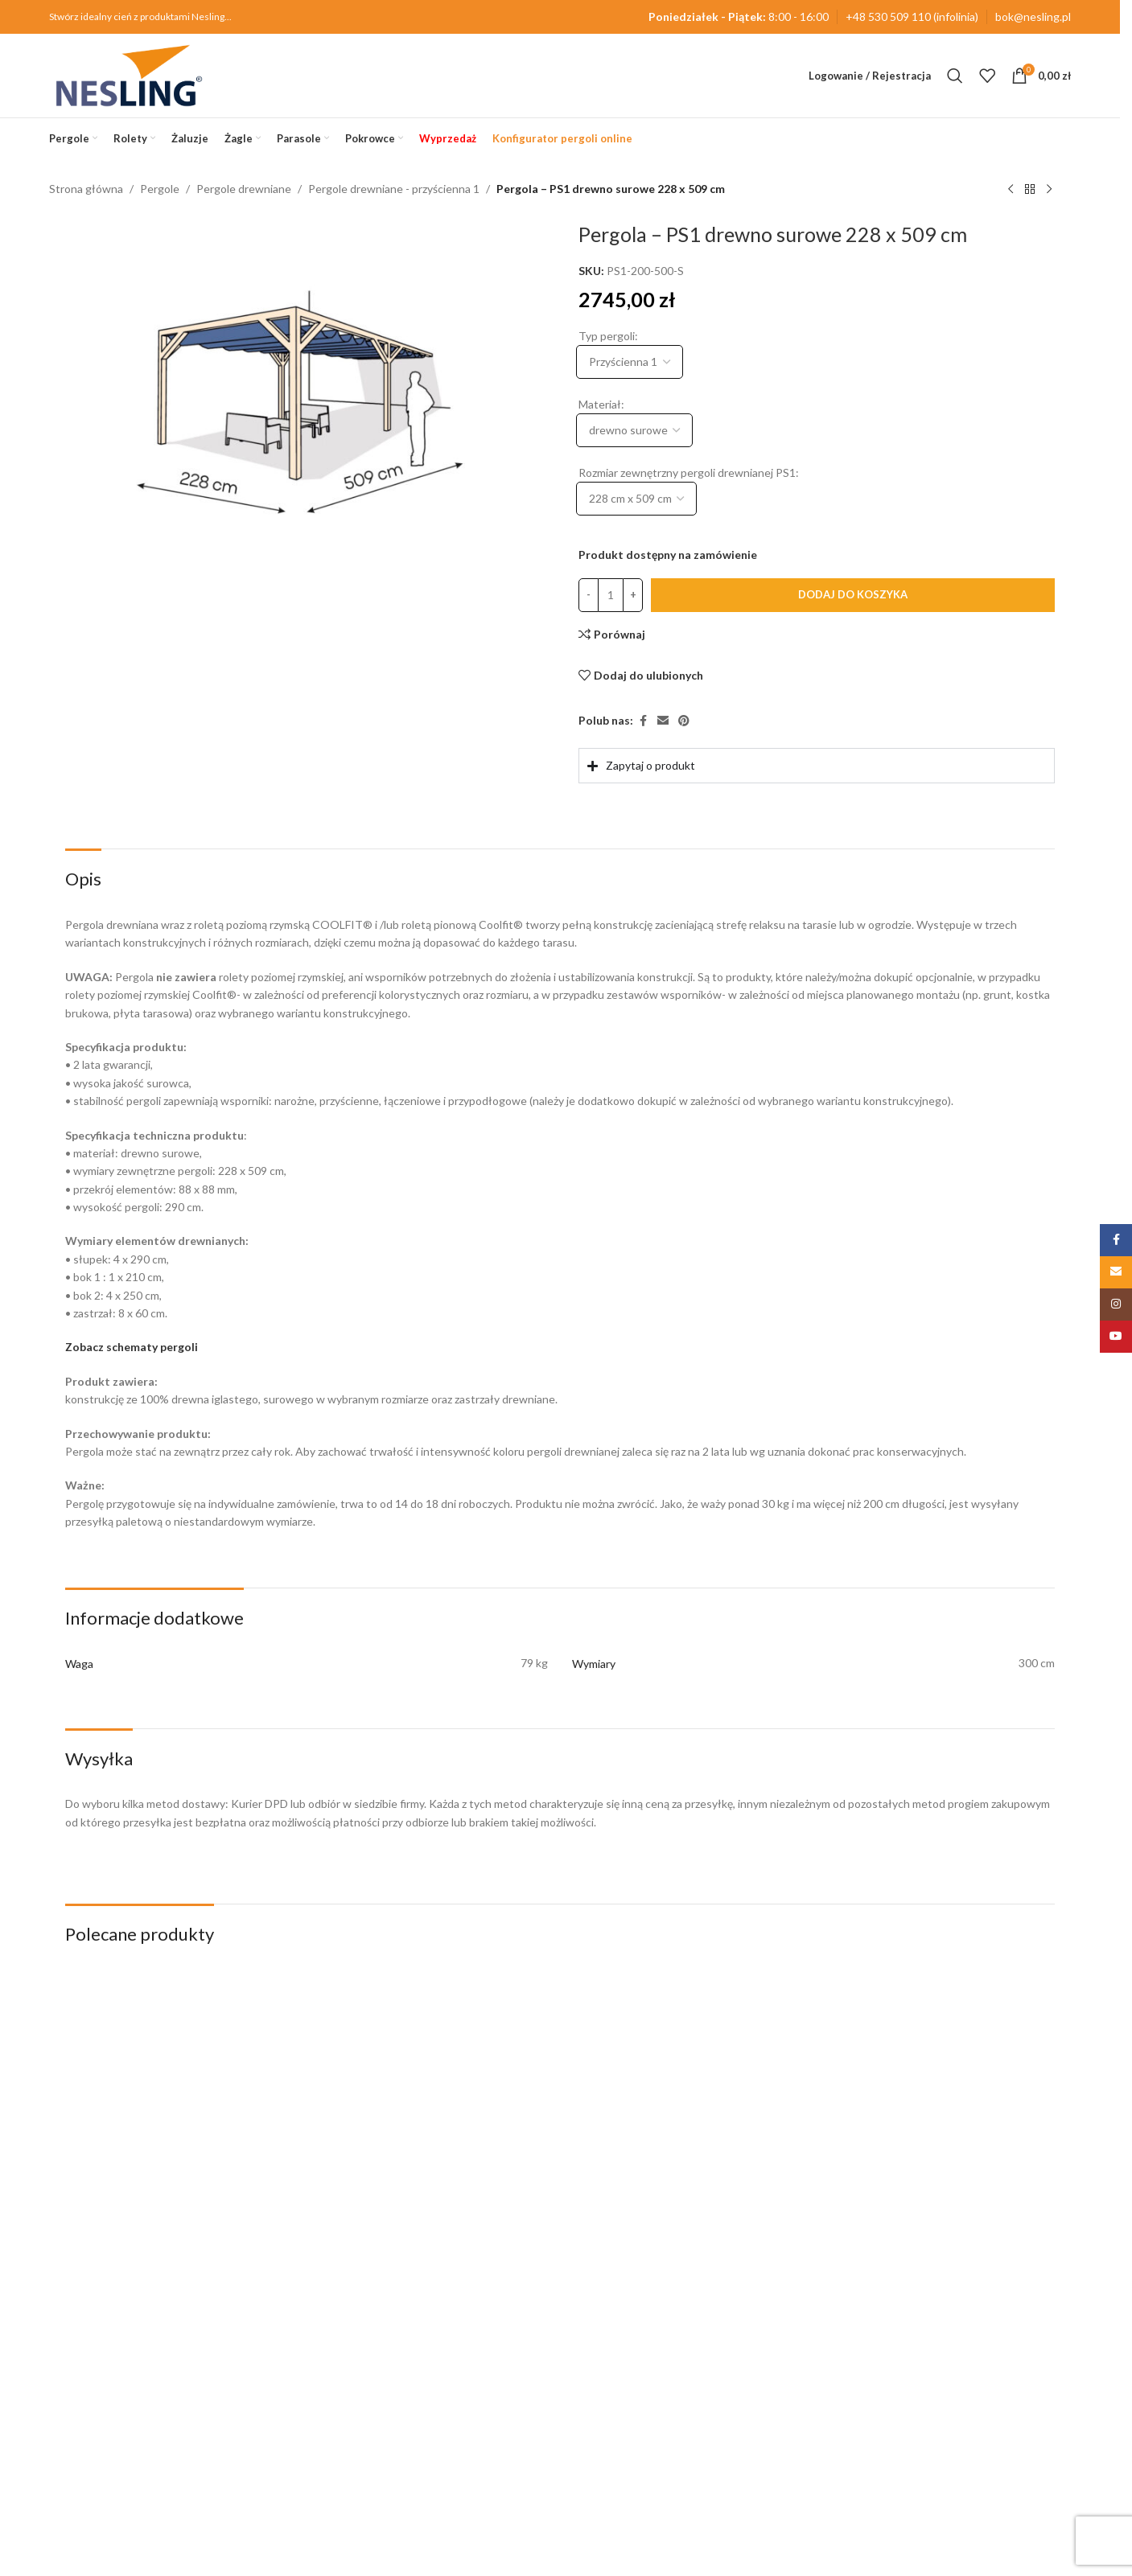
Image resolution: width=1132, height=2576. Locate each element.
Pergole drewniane (243, 188)
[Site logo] (129, 74)
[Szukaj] (955, 76)
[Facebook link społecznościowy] (642, 722)
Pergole (159, 188)
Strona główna (86, 188)
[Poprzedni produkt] (1010, 189)
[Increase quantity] (633, 595)
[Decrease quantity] (588, 595)
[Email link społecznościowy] (662, 722)
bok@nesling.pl (1033, 16)
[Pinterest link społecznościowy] (683, 722)
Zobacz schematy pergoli (131, 1347)
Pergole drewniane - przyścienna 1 (394, 188)
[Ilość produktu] (611, 595)
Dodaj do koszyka (853, 594)
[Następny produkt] (1049, 189)
